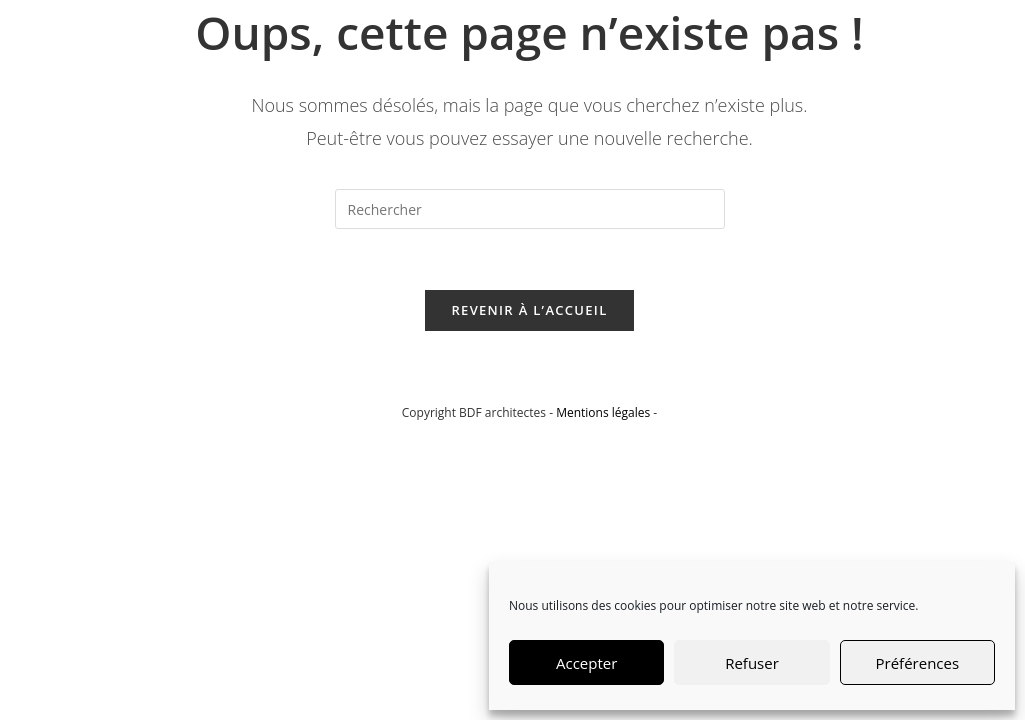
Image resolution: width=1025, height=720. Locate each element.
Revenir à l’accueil (529, 310)
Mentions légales (603, 412)
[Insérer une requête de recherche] (530, 209)
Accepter (586, 663)
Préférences (918, 663)
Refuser (752, 663)
